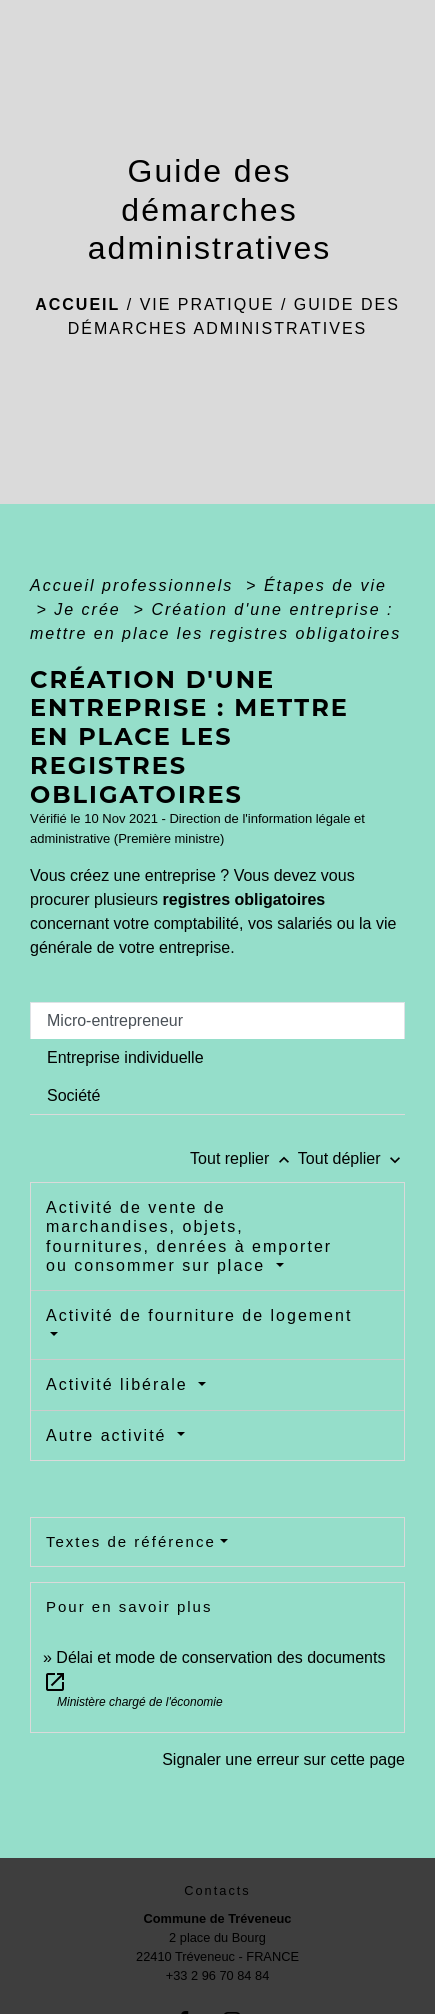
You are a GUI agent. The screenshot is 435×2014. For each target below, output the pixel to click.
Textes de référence (131, 1541)
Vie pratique (207, 304)
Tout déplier (351, 1158)
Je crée (90, 609)
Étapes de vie (325, 585)
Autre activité (109, 1435)
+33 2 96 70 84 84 (218, 1975)
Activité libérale (120, 1384)
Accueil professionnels (135, 585)
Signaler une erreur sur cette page (283, 1759)
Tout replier (244, 1158)
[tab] (217, 1021)
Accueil (77, 304)
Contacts (217, 1890)
